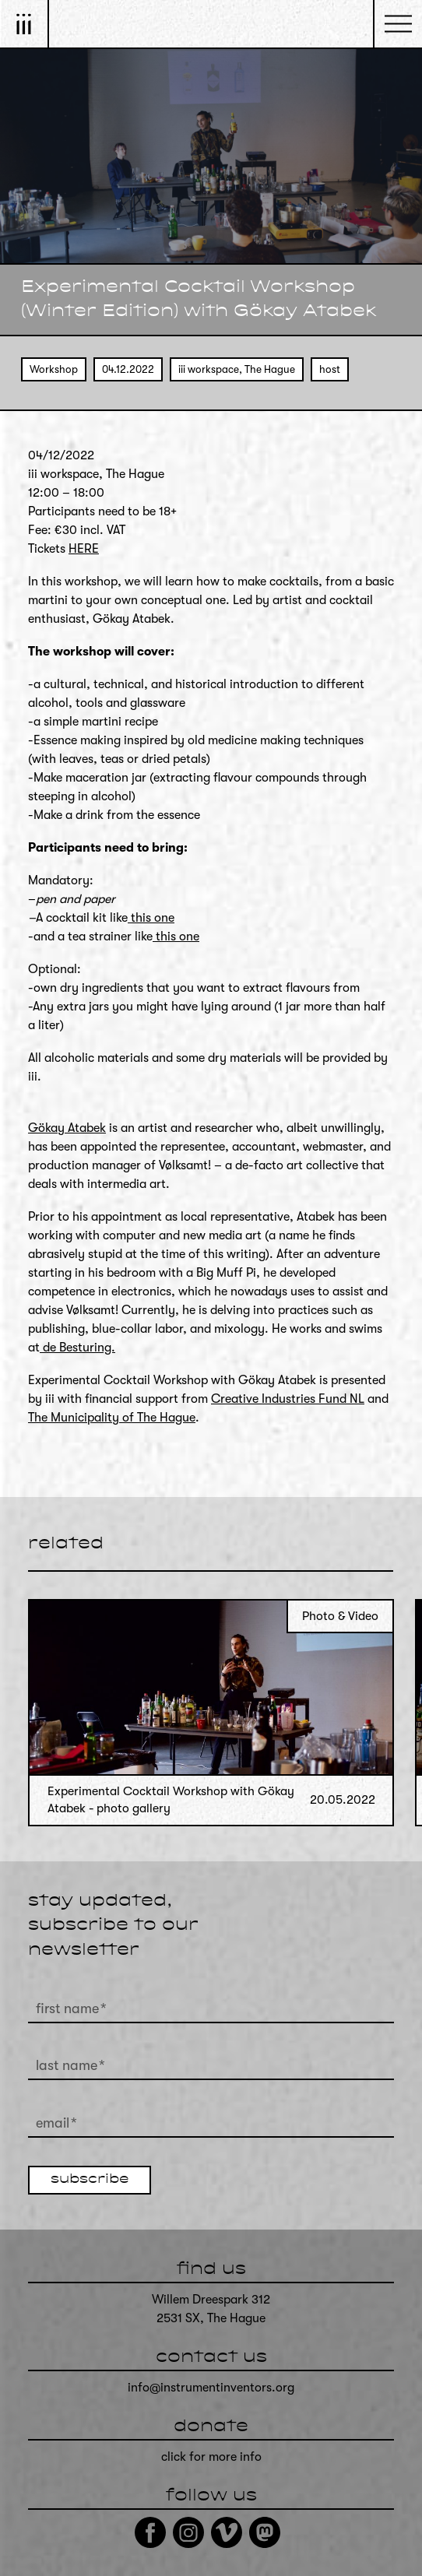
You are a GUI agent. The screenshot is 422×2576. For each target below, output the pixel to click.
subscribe (89, 2180)
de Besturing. (77, 1348)
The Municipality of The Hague (111, 1418)
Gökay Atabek (67, 1128)
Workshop (54, 369)
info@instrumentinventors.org (211, 2388)
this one (151, 918)
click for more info (211, 2457)
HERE (84, 549)
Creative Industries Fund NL (287, 1399)
